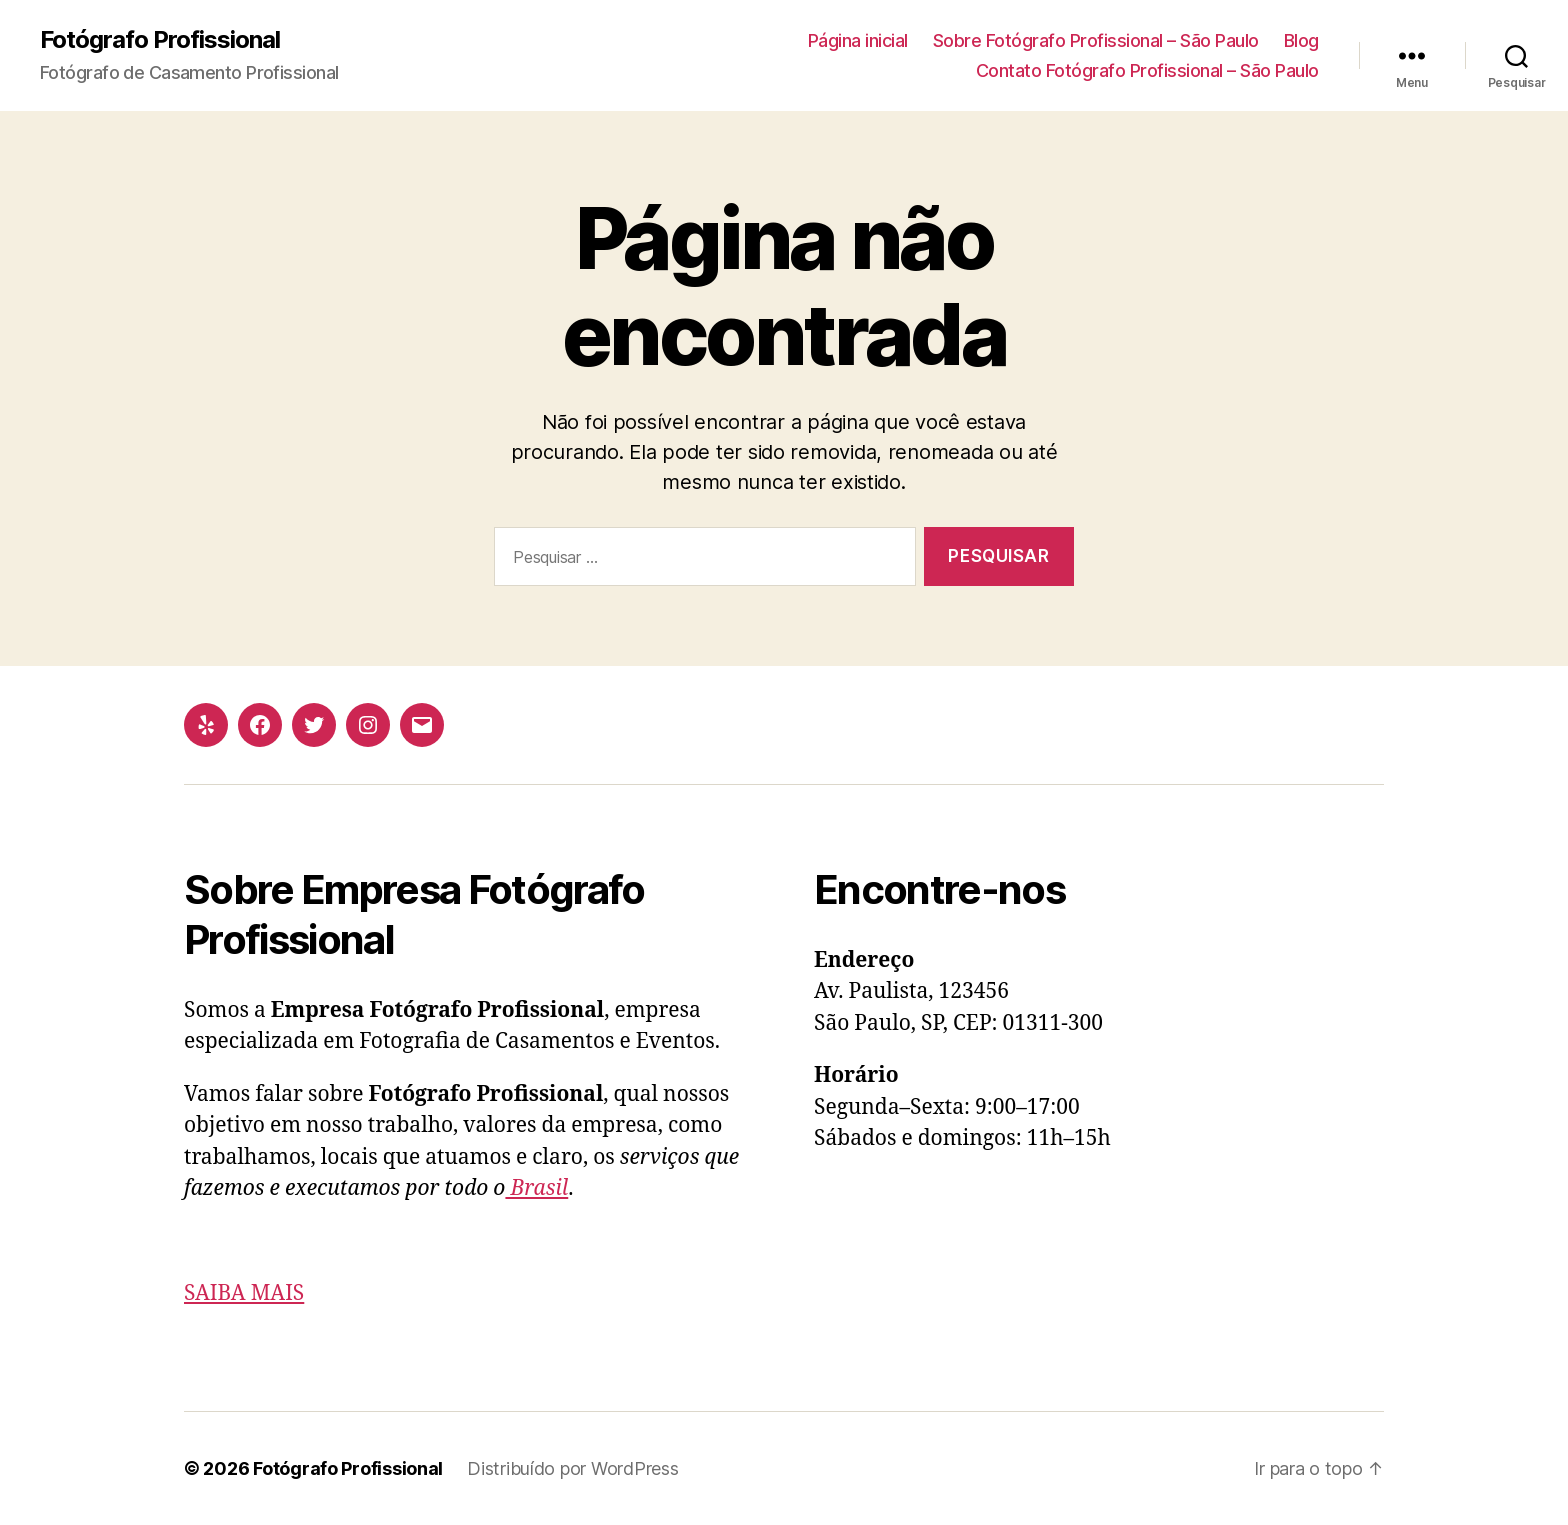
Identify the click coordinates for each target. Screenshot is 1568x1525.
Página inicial (858, 40)
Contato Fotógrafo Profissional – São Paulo (1147, 70)
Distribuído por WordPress (572, 1468)
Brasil (536, 1188)
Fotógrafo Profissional (160, 40)
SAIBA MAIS (244, 1293)
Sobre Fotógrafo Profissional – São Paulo (1096, 40)
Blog (1301, 40)
